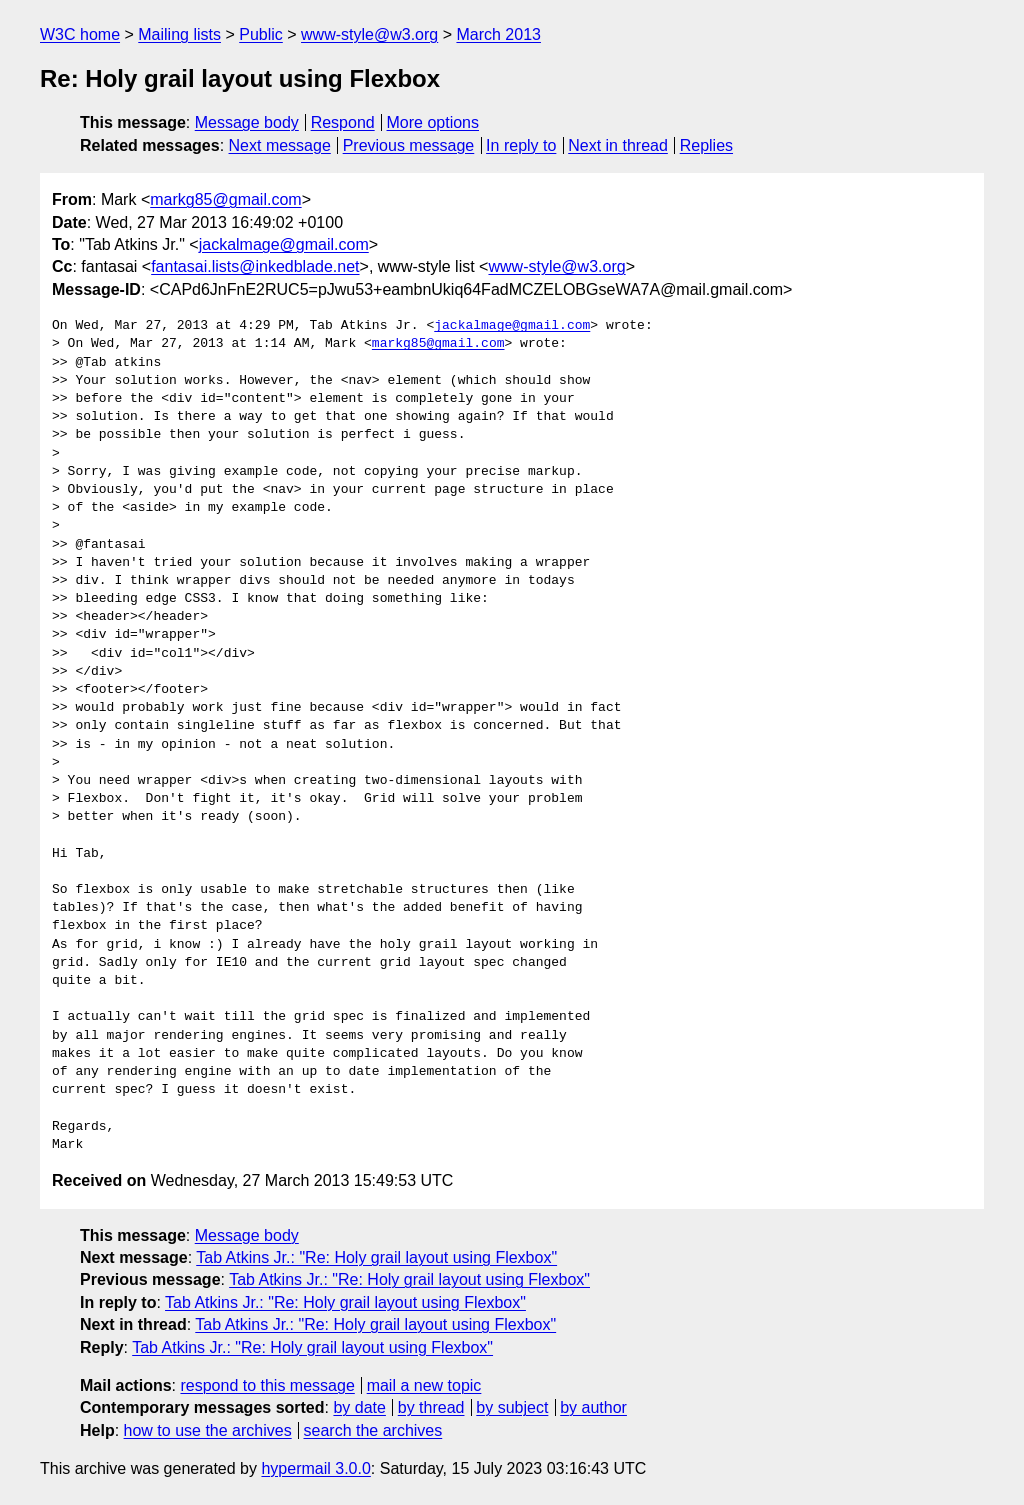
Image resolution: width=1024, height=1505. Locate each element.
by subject (512, 1407)
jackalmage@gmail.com (284, 244)
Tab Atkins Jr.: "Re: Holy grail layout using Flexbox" (376, 1257)
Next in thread (618, 145)
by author (593, 1407)
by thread (431, 1407)
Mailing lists (179, 34)
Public (261, 34)
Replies (706, 145)
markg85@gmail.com (225, 199)
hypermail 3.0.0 (315, 1468)
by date (359, 1407)
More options (433, 122)
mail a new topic (424, 1385)
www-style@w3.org (369, 34)
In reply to (521, 145)
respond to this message (267, 1385)
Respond (343, 122)
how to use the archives (208, 1430)
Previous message (409, 145)
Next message (280, 145)
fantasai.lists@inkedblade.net (255, 266)
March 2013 (498, 34)
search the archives (373, 1430)
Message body (247, 122)
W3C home (80, 34)
